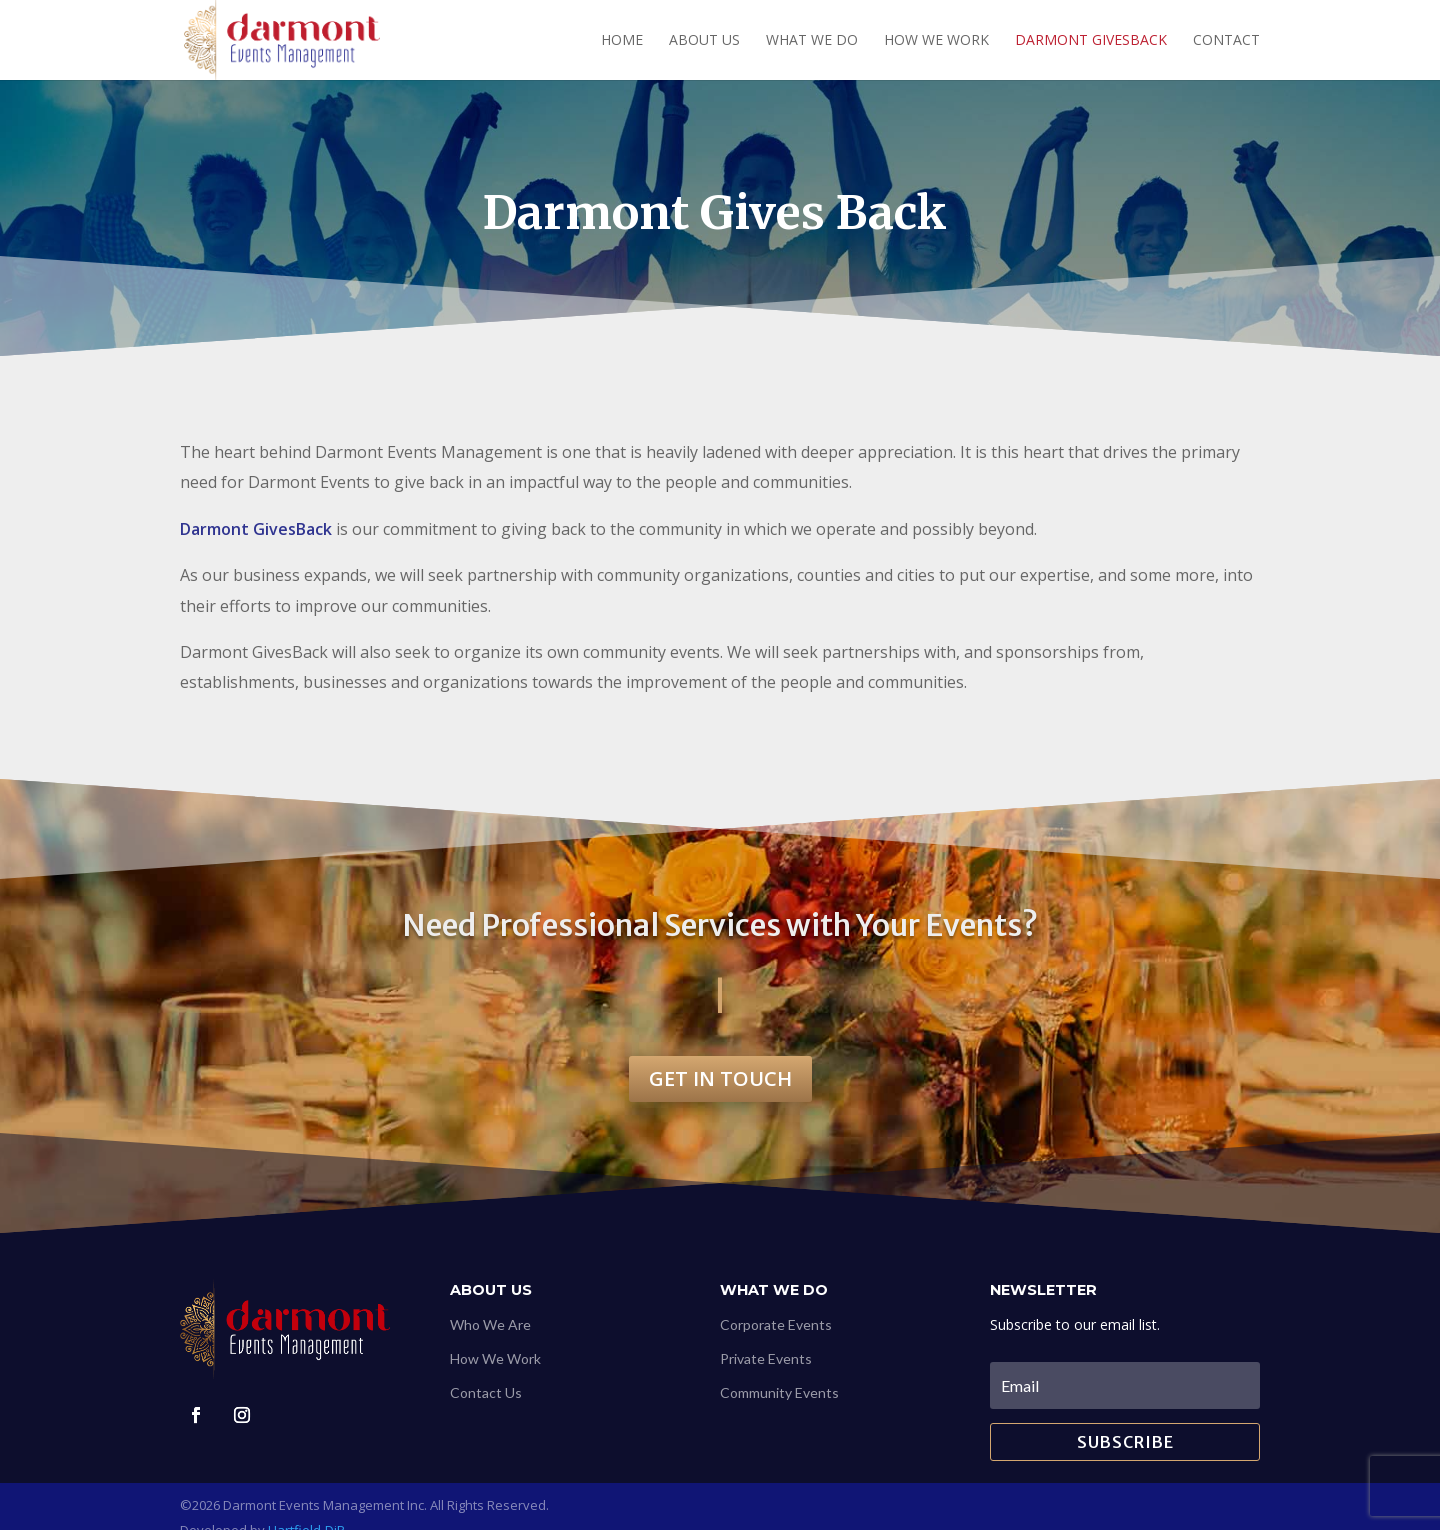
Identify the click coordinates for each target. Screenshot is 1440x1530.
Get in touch (720, 1078)
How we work (936, 41)
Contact (1226, 41)
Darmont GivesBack (1091, 41)
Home (622, 41)
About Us (704, 41)
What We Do (812, 41)
